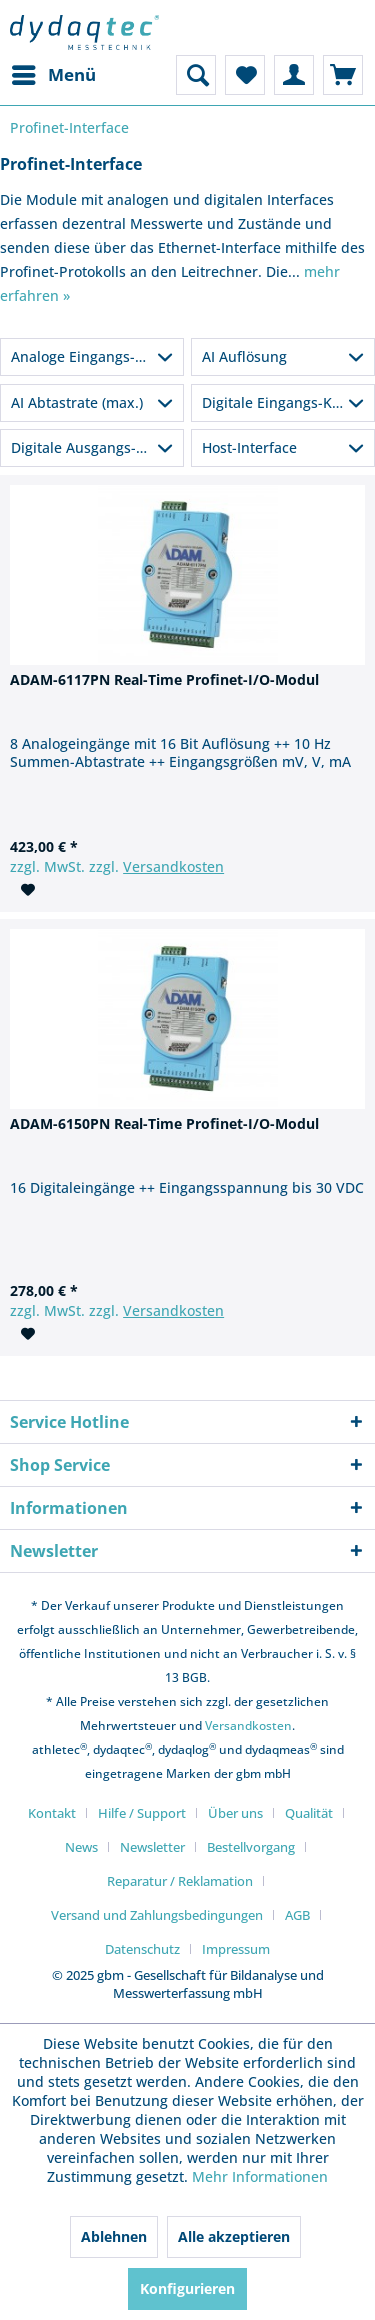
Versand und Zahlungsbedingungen (157, 1915)
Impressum (236, 1949)
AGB (297, 1915)
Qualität (309, 1813)
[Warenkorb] (343, 75)
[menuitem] (53, 75)
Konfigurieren (187, 2288)
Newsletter (152, 1847)
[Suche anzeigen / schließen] (196, 75)
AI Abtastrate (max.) (77, 402)
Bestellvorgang (251, 1847)
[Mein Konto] (294, 75)
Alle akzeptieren (234, 2236)
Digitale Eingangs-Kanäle (285, 402)
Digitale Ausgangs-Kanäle (96, 447)
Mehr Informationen (260, 2176)
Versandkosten (173, 866)
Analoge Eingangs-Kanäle (96, 356)
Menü (54, 72)
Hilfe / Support (142, 1813)
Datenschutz (142, 1949)
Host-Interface (249, 447)
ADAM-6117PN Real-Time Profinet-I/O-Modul (164, 679)
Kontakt (52, 1813)
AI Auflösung (244, 356)
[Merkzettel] (245, 75)
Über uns (235, 1813)
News (81, 1847)
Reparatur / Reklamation (180, 1881)
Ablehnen (114, 2236)
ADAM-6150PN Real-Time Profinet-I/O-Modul (164, 1123)
